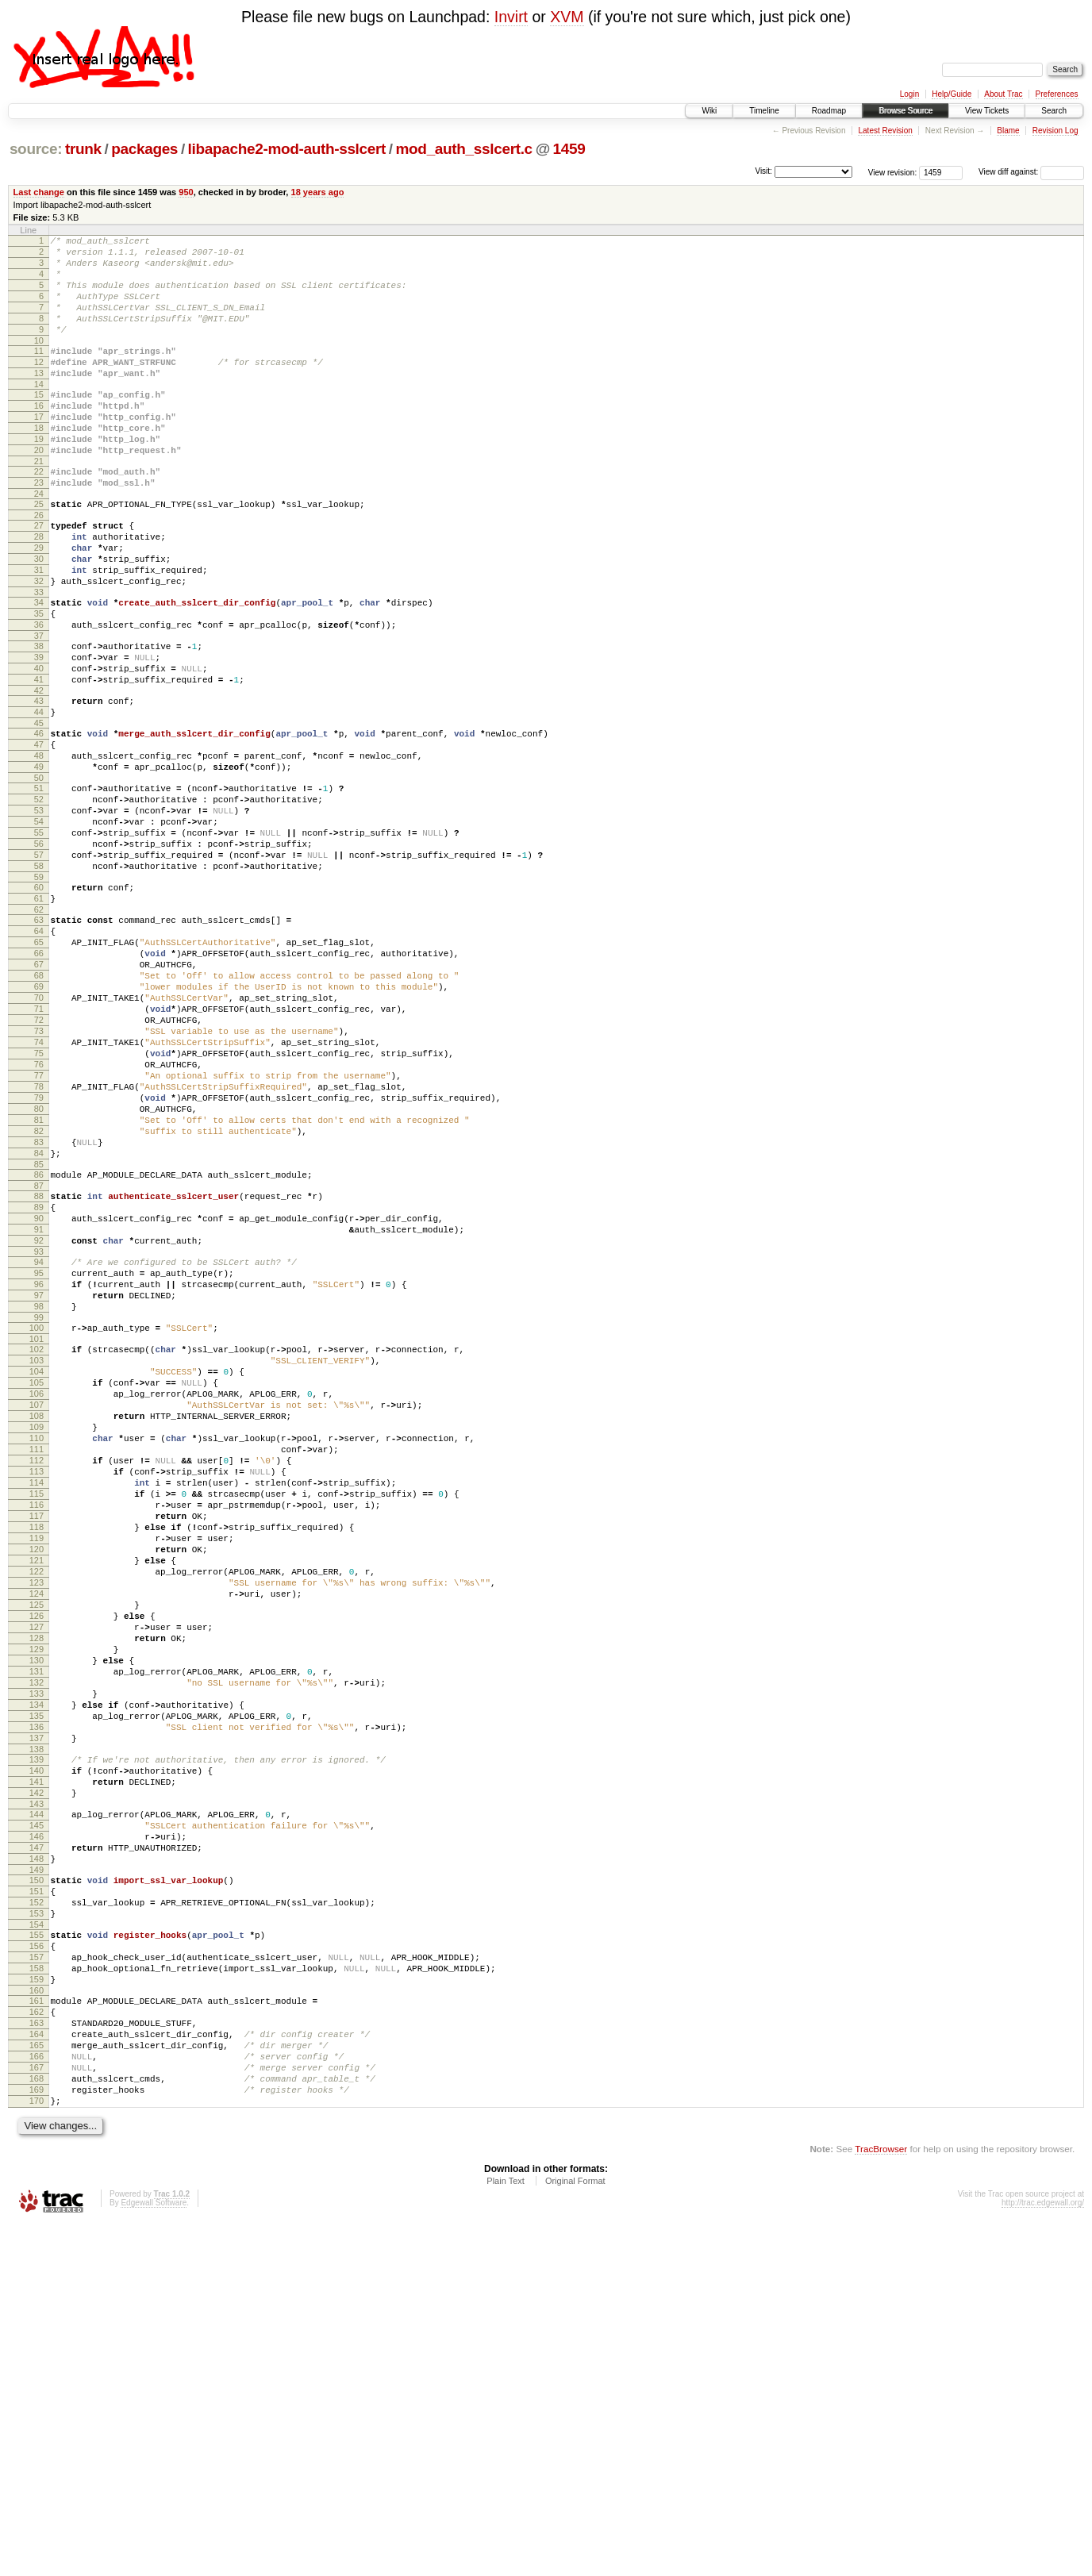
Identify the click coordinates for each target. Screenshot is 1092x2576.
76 (39, 1214)
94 (39, 1447)
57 (39, 964)
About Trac (1003, 94)
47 (39, 832)
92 (39, 1423)
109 (36, 1643)
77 (39, 1227)
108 (36, 1630)
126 (36, 1873)
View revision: (892, 171)
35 (39, 680)
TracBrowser (881, 2501)
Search (1054, 110)
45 (39, 808)
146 (36, 2136)
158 (36, 2292)
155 (36, 2251)
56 (39, 950)
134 (36, 1981)
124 (36, 1846)
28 (39, 589)
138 (36, 2035)
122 (36, 1819)
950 (186, 192)
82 (39, 1295)
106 (36, 1603)
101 (36, 1539)
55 (39, 937)
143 (36, 2099)
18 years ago (317, 192)
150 (36, 2187)
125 (36, 1859)
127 (36, 1886)
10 (39, 362)
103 (36, 1562)
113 (36, 1697)
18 (39, 463)
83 (39, 1308)
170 (36, 2450)
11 (39, 372)
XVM (566, 16)
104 (36, 1576)
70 (39, 1133)
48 (39, 846)
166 (36, 2396)
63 (39, 1039)
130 (36, 1927)
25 (39, 551)
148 (36, 2163)
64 (39, 1052)
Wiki (709, 110)
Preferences (1057, 94)
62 (39, 1028)
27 (39, 575)
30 (39, 616)
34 (39, 666)
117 (36, 1751)
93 (39, 1437)
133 (36, 1967)
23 (39, 528)
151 (36, 2200)
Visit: (763, 171)
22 (39, 514)
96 (39, 1474)
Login (909, 94)
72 (39, 1160)
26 (39, 565)
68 (39, 1106)
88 (39, 1370)
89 (39, 1383)
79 (39, 1254)
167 (36, 2410)
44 (39, 795)
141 (36, 2072)
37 (39, 707)
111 (36, 1670)
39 (39, 731)
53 (39, 910)
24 (39, 541)
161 (36, 2329)
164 (36, 2369)
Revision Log (1055, 130)
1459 (569, 148)
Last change (38, 192)
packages (144, 148)
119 (36, 1778)
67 (39, 1093)
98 (39, 1501)
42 (39, 771)
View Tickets (987, 110)
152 (36, 2214)
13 (39, 399)
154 (36, 2241)
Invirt (511, 16)
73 (39, 1173)
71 (39, 1147)
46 (39, 819)
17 (39, 450)
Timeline (764, 110)
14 (39, 412)
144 (36, 2109)
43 (39, 781)
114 (36, 1711)
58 (39, 977)
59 (39, 991)
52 (39, 897)
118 (36, 1765)
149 (36, 2177)
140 (36, 2058)
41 (39, 758)
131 (36, 1940)
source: (36, 148)
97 (39, 1488)
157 (36, 2278)
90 (39, 1396)
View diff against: (1031, 171)
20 (39, 490)
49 (39, 859)
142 (36, 2085)
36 (39, 693)
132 (36, 1954)
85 (39, 1335)
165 (36, 2383)
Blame (1008, 130)
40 (39, 744)
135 (36, 1994)
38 (39, 717)
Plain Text (505, 2533)
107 (36, 1616)
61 (39, 1015)
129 (36, 1913)
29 (39, 602)
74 (39, 1187)
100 (36, 1525)
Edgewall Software (153, 2555)
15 (39, 423)
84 (39, 1322)
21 (39, 504)
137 (36, 2021)
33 (39, 656)
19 (39, 477)
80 (39, 1268)
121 (36, 1805)
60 (39, 1001)
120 (36, 1792)
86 (39, 1346)
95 (39, 1461)
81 (39, 1281)
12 (39, 385)
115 (36, 1724)
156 (36, 2265)
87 (39, 1359)
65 (39, 1066)
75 (39, 1200)
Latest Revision (885, 130)
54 (39, 924)
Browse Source (905, 110)
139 (36, 2045)
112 (36, 1684)
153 (36, 2227)
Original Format (575, 2533)
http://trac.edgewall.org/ (1043, 2555)
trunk (83, 148)
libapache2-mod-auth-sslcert (287, 148)
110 (36, 1657)
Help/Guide (951, 94)
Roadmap (829, 110)
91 (39, 1410)
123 (36, 1832)
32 (39, 643)
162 (36, 2342)
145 (36, 2123)
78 (39, 1241)
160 (36, 2319)
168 (36, 2423)
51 (39, 883)
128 (36, 1900)
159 (36, 2305)
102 (36, 1549)
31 (39, 629)
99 (39, 1515)
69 (39, 1120)
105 (36, 1589)
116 (36, 1738)
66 (39, 1079)
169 (36, 2437)
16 (39, 436)
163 (36, 2356)
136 (36, 2008)
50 (39, 873)
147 (36, 2150)
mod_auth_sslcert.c (464, 148)
